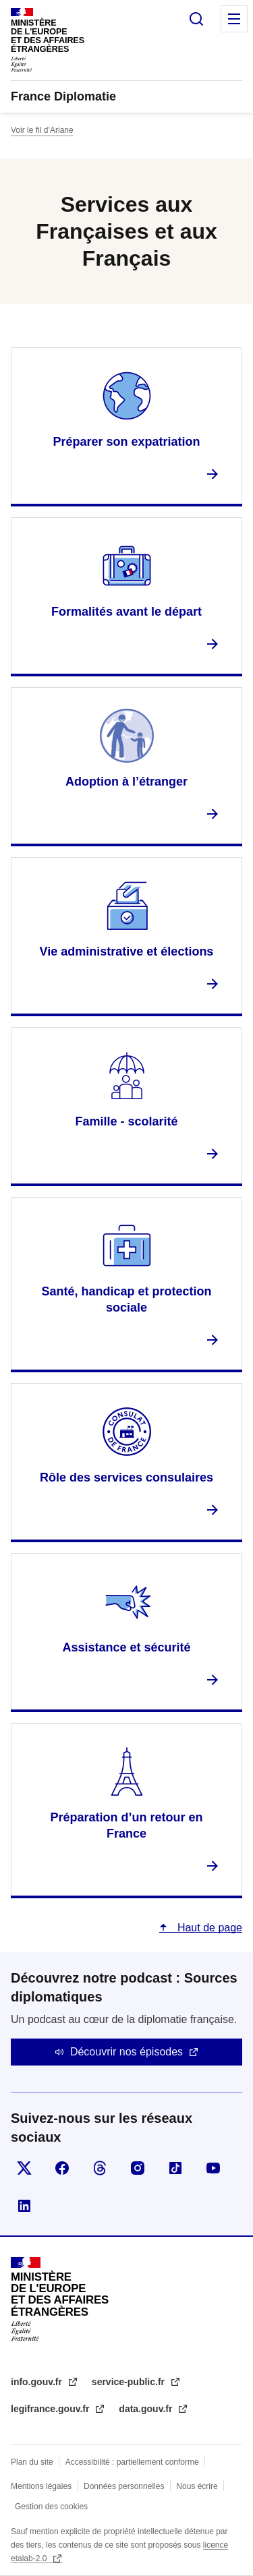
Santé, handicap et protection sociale (126, 1299)
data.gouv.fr (147, 2408)
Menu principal (234, 18)
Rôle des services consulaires (126, 1477)
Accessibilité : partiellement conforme (132, 2462)
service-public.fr (129, 2381)
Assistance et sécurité (126, 1647)
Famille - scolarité (126, 1121)
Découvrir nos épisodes (126, 2051)
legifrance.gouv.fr (51, 2408)
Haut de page (208, 1927)
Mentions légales (41, 2486)
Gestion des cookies (51, 2506)
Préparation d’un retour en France (126, 1825)
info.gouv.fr (38, 2381)
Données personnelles (124, 2486)
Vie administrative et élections (127, 951)
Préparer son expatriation (126, 441)
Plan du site (32, 2462)
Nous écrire (196, 2486)
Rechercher (196, 18)
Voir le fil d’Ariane (42, 130)
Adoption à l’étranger (126, 781)
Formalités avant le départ (126, 611)
